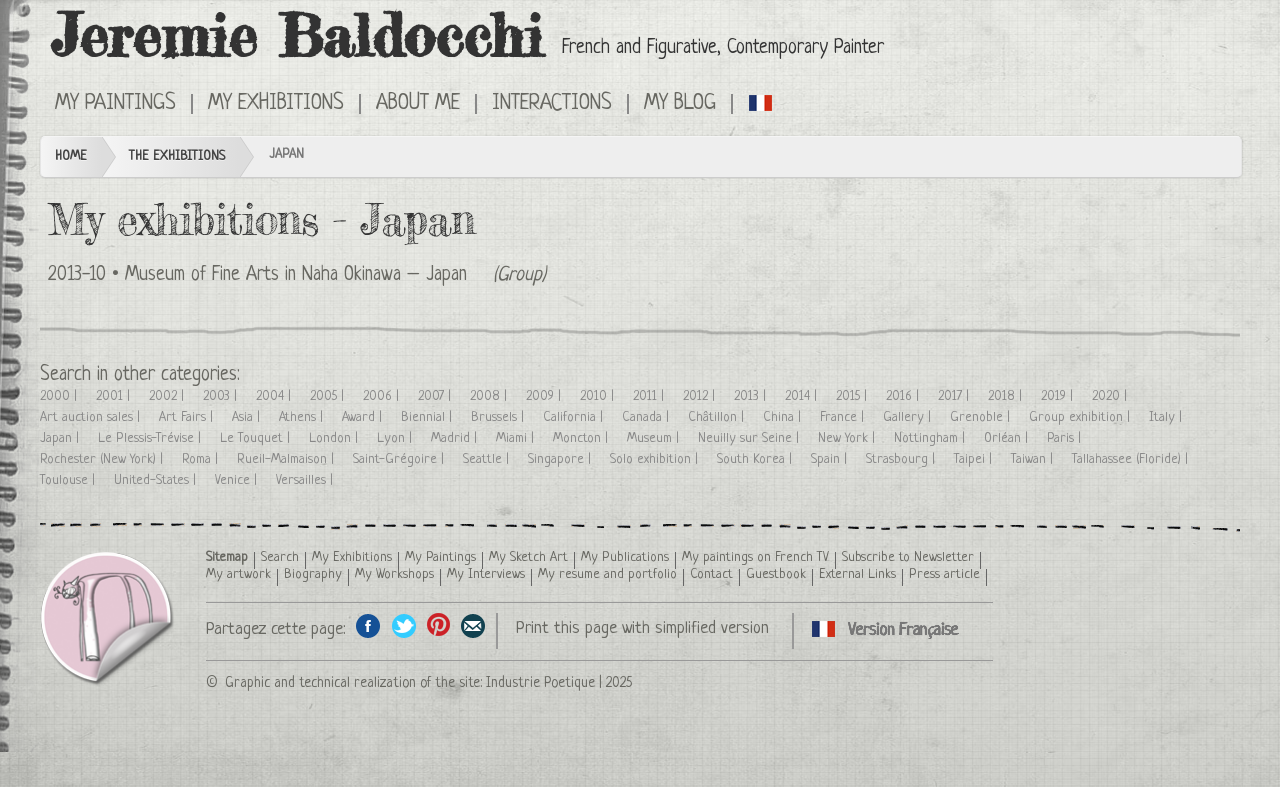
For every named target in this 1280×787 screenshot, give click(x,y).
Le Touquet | (257, 438)
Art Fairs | (188, 417)
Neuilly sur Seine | (750, 438)
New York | (848, 438)
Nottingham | (931, 438)
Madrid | (456, 438)
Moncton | (582, 438)
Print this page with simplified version (642, 628)
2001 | (115, 396)
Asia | (248, 417)
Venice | (238, 480)
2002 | (168, 396)
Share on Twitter (403, 625)
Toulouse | (69, 480)
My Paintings (115, 104)
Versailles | (306, 480)
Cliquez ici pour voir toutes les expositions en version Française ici (761, 102)
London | (335, 438)
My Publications (625, 557)
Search (280, 557)
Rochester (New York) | (103, 459)
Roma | (202, 459)
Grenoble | (982, 417)
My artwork (238, 574)
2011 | (650, 396)
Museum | (655, 438)
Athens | (303, 417)
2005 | (329, 396)
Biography (313, 574)
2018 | (1007, 396)
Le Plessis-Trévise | (151, 438)
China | (784, 417)
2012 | (701, 396)
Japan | (61, 438)
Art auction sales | (92, 417)
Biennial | (428, 417)
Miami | (517, 438)
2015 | (853, 396)
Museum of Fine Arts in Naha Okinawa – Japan (296, 275)
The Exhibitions (177, 156)
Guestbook (776, 574)
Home (71, 156)
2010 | (599, 396)
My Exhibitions (276, 104)
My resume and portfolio (607, 574)
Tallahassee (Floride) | (1132, 459)
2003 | (222, 396)
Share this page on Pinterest (438, 625)
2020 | (1111, 396)
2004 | (275, 396)
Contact (711, 574)
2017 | (955, 396)
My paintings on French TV (755, 557)
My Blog (680, 104)
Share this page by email (473, 625)
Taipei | (975, 459)
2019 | (1059, 396)
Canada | (647, 417)
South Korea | (756, 459)
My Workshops (394, 574)
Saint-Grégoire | (400, 459)
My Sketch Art (528, 557)
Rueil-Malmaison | (287, 459)
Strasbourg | (902, 459)
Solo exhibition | (656, 459)
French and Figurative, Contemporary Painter (723, 48)
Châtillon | (718, 417)
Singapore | (561, 459)
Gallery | (909, 417)
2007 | (436, 396)
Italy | (1167, 417)
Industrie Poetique (540, 683)
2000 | (60, 396)
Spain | (831, 459)
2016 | (904, 396)
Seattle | (488, 459)
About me (418, 104)
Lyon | (396, 438)
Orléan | (1008, 438)
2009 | (545, 396)
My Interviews (486, 574)
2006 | (383, 396)
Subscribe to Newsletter (908, 557)
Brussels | (499, 417)
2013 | (752, 396)
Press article (944, 574)
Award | (364, 417)
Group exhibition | (1081, 417)
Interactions (552, 104)
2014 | (803, 396)
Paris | (1066, 438)
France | (844, 417)
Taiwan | (1034, 459)
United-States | (157, 480)
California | (575, 417)
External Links (857, 574)
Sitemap (227, 557)
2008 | (490, 396)
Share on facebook (368, 625)
